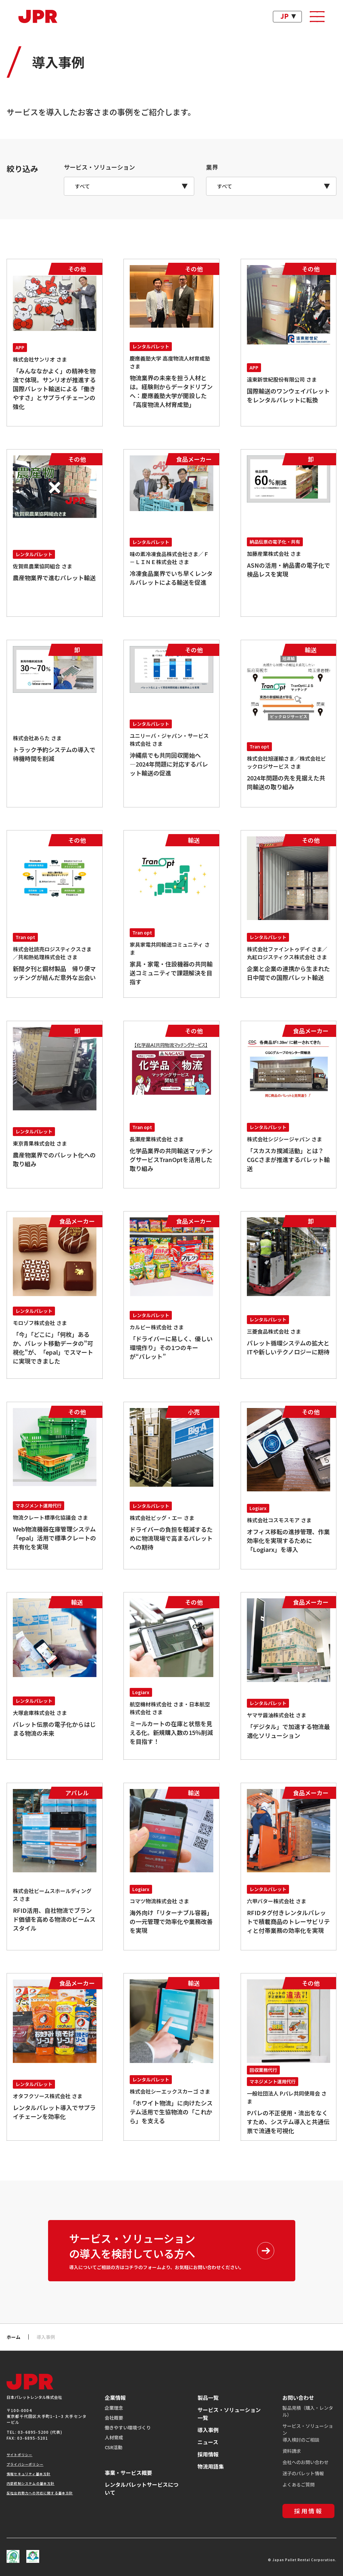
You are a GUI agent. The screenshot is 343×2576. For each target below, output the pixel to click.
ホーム (13, 2337)
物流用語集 (211, 2466)
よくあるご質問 (298, 2484)
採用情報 (208, 2454)
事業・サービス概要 (128, 2473)
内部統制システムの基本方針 (31, 2483)
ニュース (208, 2442)
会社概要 (114, 2417)
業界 (212, 167)
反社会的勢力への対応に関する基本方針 (40, 2492)
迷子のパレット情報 (303, 2473)
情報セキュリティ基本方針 (28, 2473)
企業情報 (115, 2397)
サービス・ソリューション (99, 167)
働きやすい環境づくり (128, 2427)
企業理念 (114, 2407)
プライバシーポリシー (25, 2464)
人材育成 (114, 2437)
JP (284, 16)
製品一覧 (208, 2397)
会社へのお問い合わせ (305, 2462)
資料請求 (291, 2451)
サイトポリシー (19, 2454)
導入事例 (208, 2430)
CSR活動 (113, 2447)
